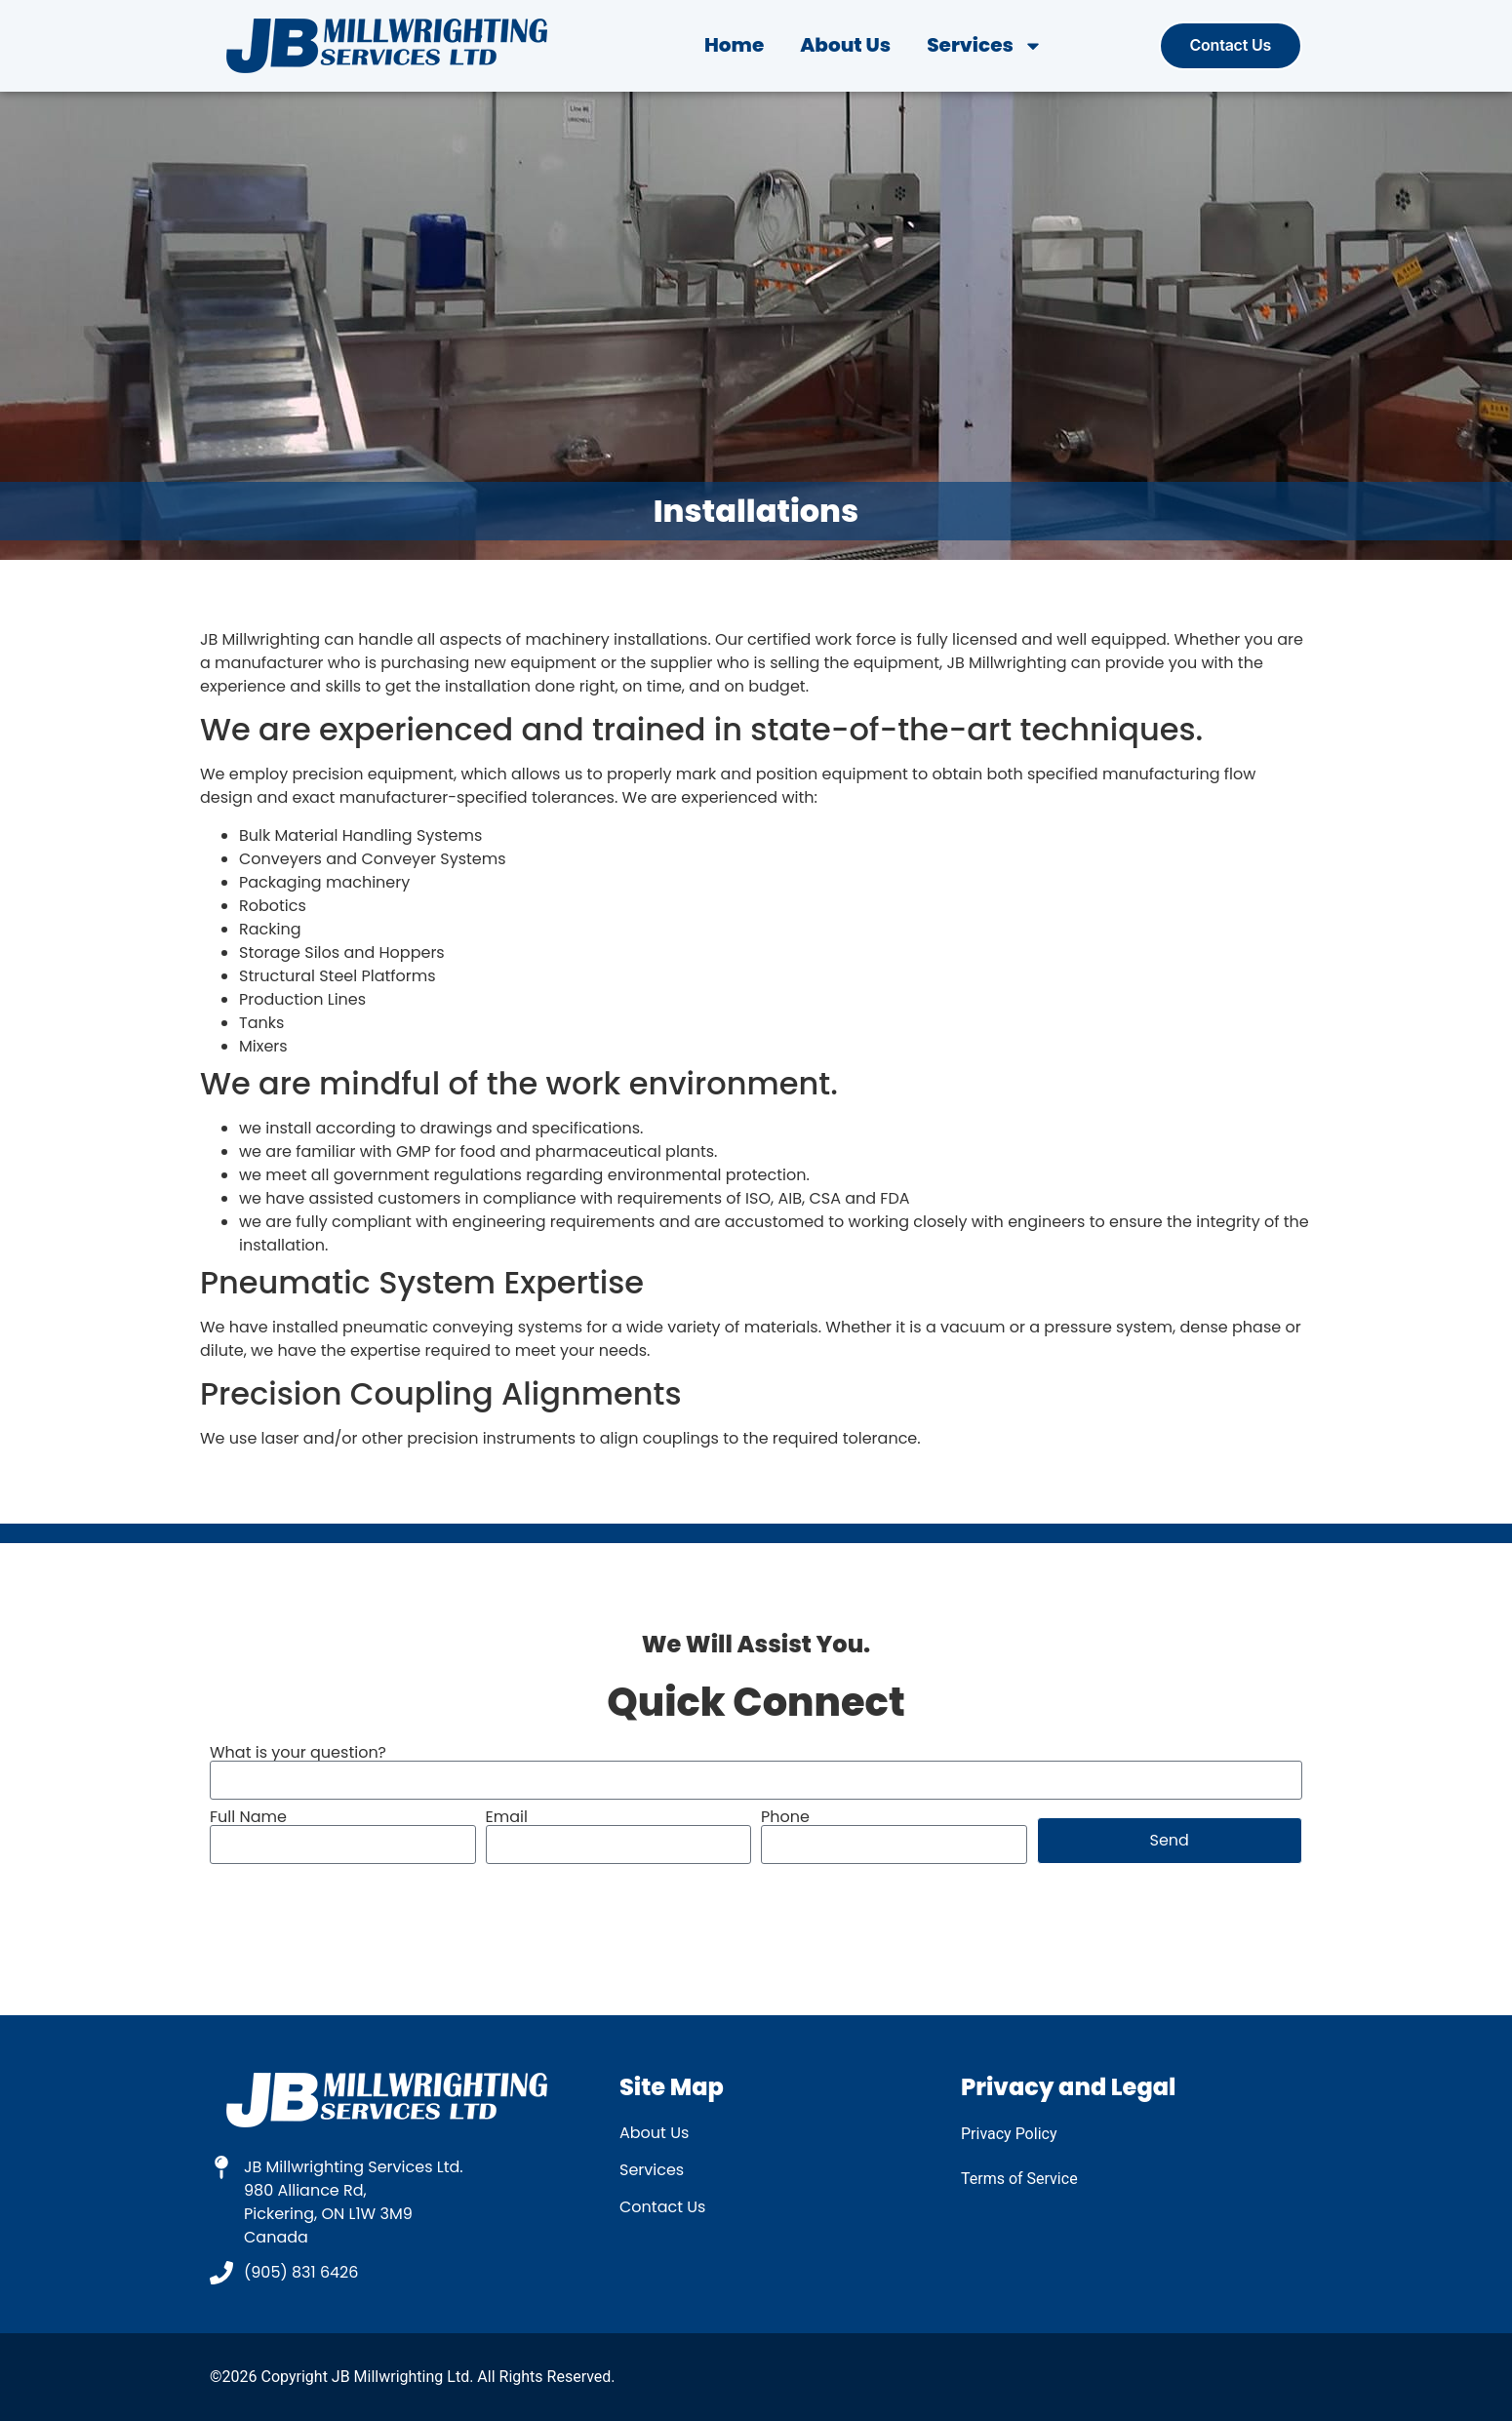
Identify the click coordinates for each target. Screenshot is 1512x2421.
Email (507, 1817)
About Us (845, 45)
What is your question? (298, 1753)
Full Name (248, 1817)
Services (985, 45)
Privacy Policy (1009, 2133)
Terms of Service (1019, 2178)
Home (734, 45)
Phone (785, 1817)
